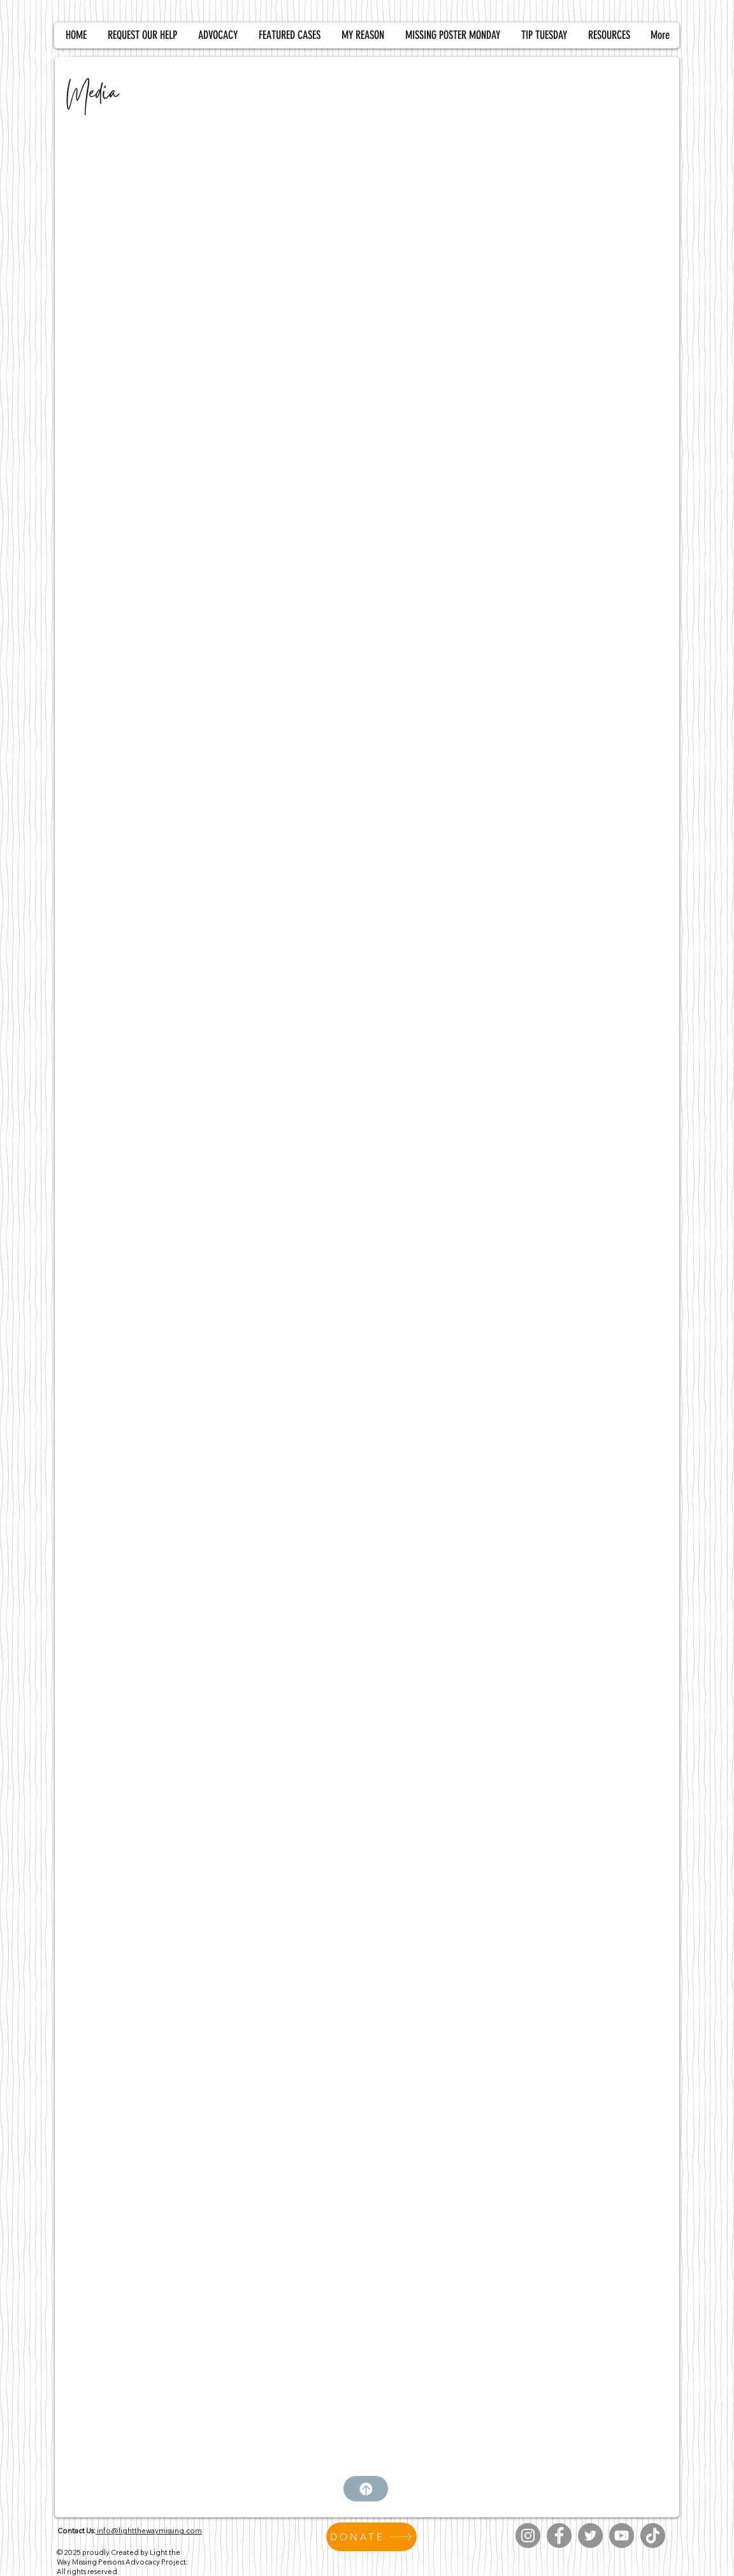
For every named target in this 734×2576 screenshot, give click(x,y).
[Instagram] (527, 2535)
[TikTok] (652, 2535)
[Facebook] (559, 2535)
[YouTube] (621, 2535)
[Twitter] (590, 2535)
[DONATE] (371, 2536)
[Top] (365, 2488)
